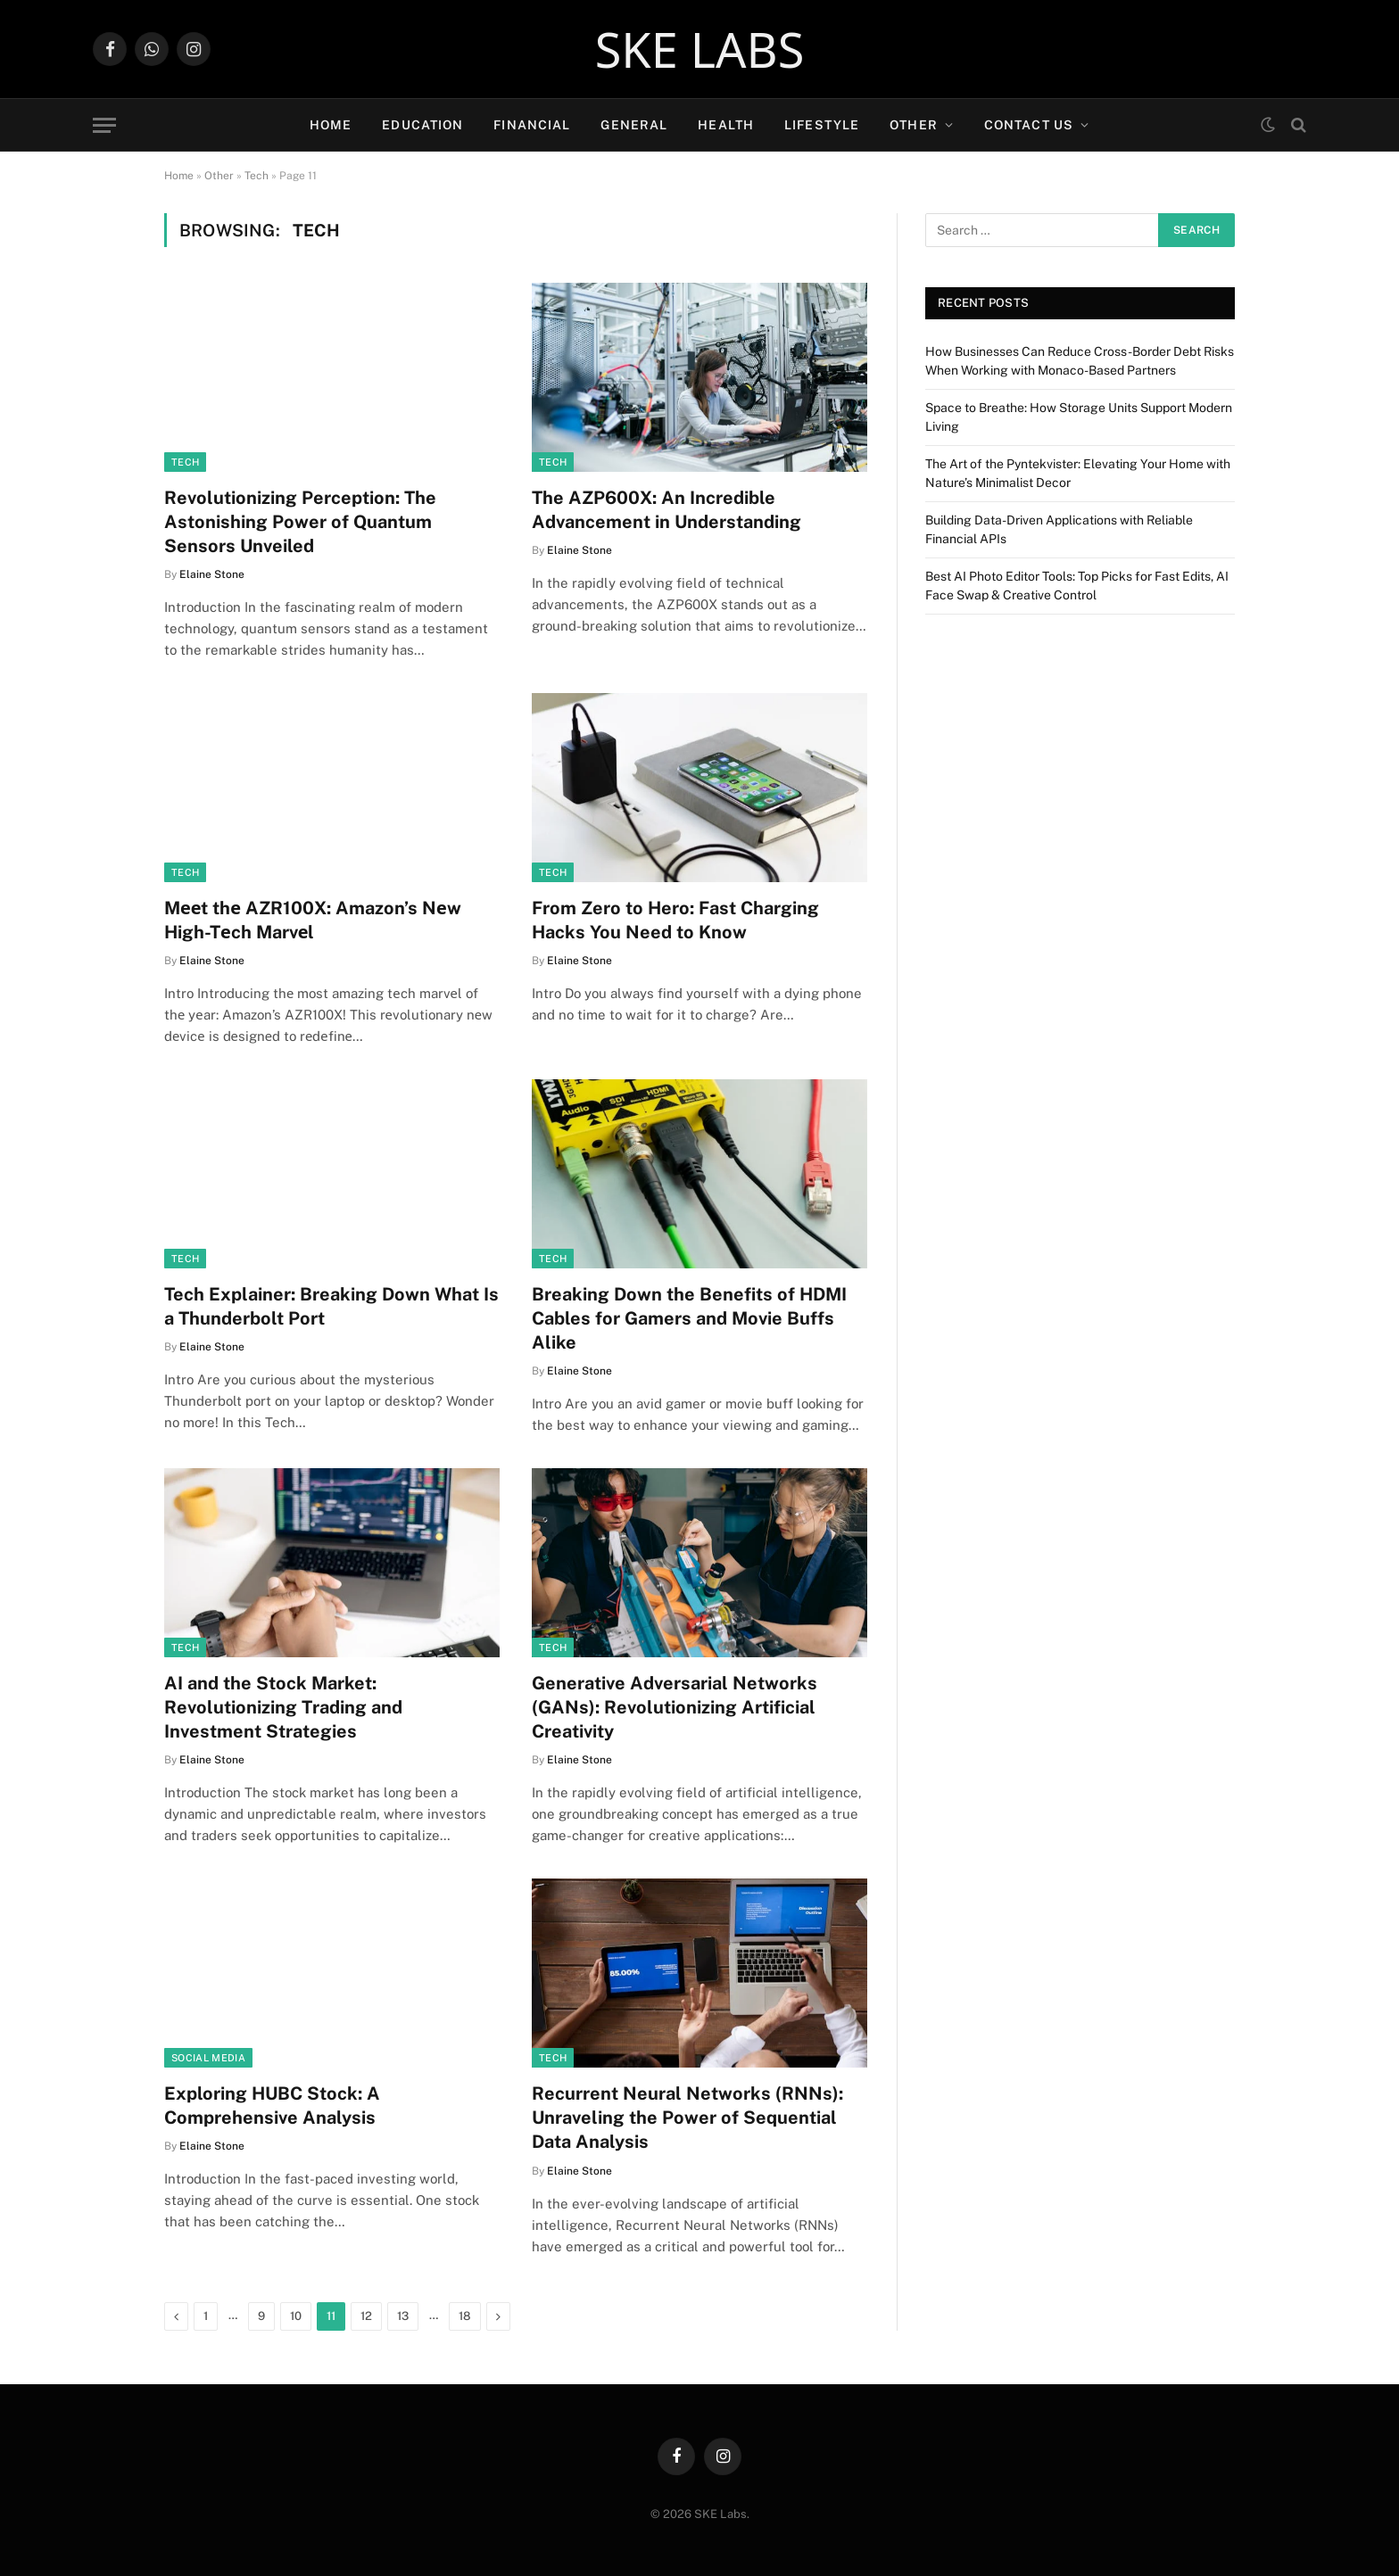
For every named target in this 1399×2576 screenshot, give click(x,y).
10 (296, 2316)
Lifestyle (821, 125)
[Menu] (104, 125)
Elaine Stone (211, 574)
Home (331, 125)
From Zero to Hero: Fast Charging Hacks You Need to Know (675, 920)
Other (914, 125)
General (633, 125)
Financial (531, 125)
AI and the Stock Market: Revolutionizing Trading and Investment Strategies (283, 1707)
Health (726, 125)
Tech (256, 175)
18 (465, 2316)
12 (366, 2316)
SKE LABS (700, 49)
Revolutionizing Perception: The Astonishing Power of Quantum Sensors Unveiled (300, 522)
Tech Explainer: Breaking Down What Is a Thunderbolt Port (331, 1306)
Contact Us (1028, 125)
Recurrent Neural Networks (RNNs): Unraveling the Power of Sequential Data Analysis (687, 2117)
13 (403, 2316)
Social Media (208, 2057)
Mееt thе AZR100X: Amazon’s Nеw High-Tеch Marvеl (312, 920)
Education (422, 125)
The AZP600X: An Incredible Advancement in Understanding (666, 510)
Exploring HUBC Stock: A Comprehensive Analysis (272, 2105)
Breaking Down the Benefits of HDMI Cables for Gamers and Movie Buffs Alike (689, 1318)
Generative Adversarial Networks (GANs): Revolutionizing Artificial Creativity (674, 1707)
